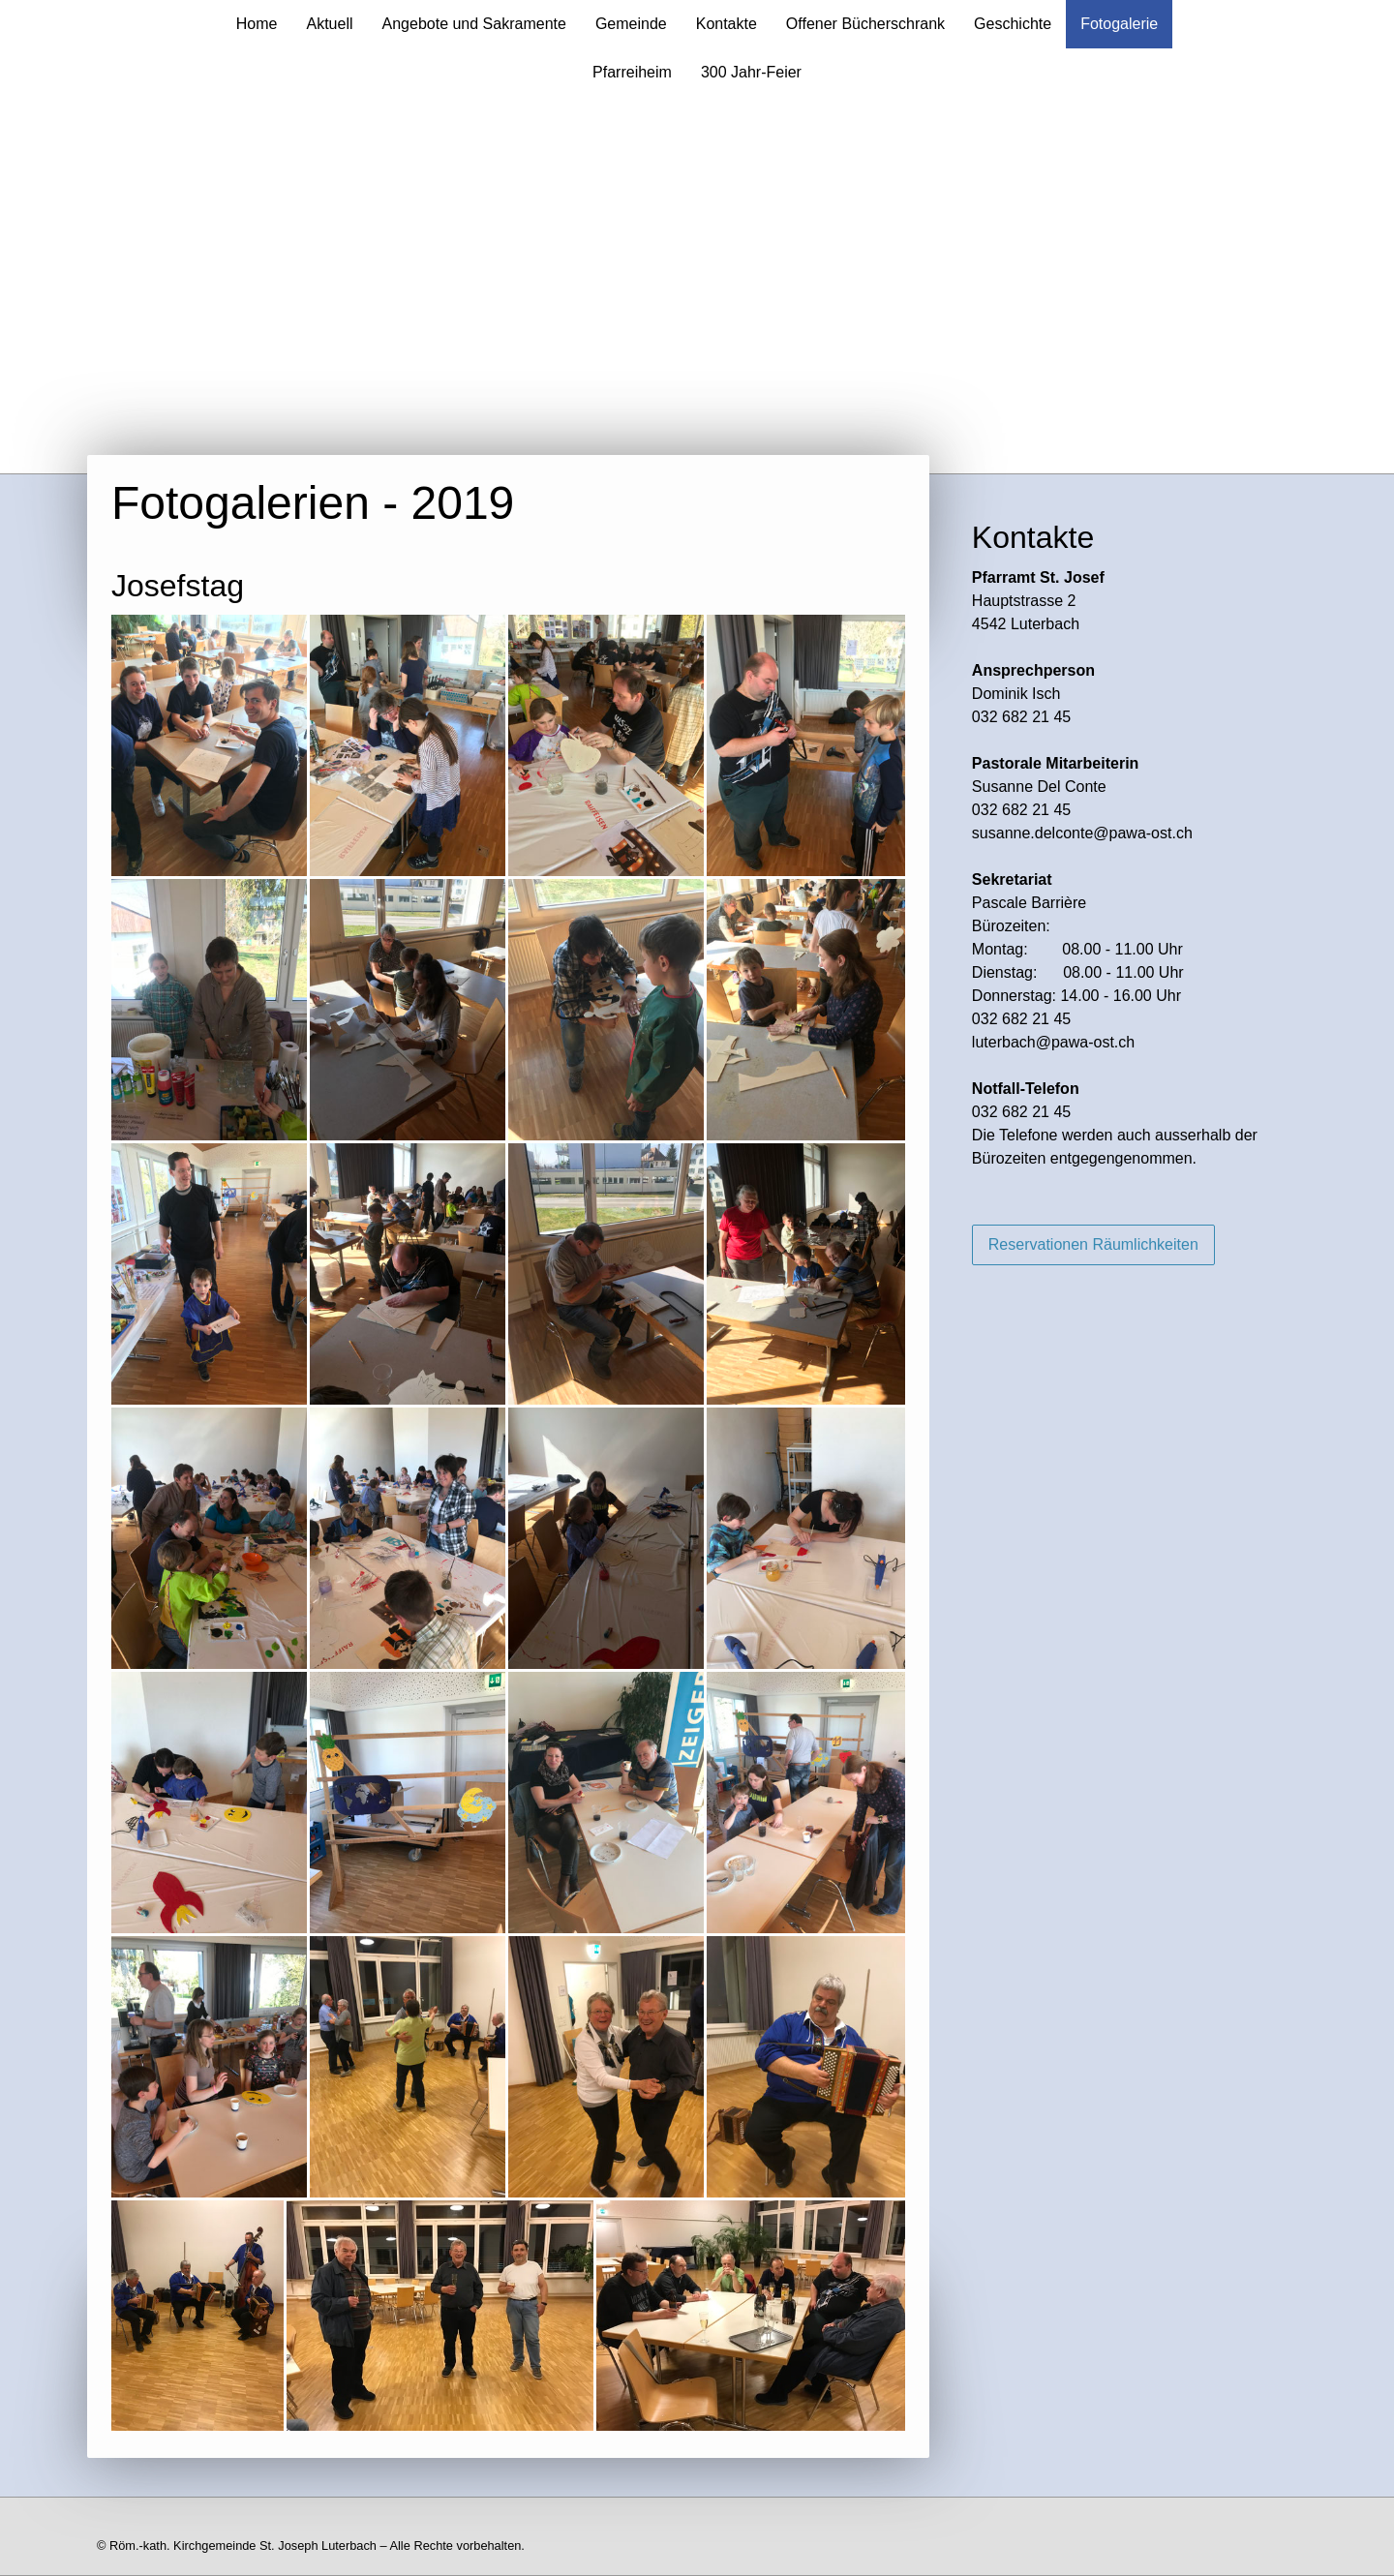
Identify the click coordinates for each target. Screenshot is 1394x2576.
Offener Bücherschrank (865, 23)
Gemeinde (631, 23)
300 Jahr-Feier (751, 72)
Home (257, 23)
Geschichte (1012, 23)
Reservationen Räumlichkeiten (1093, 1244)
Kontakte (726, 23)
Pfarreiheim (632, 72)
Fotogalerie (1119, 23)
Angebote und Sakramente (474, 23)
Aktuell (329, 23)
